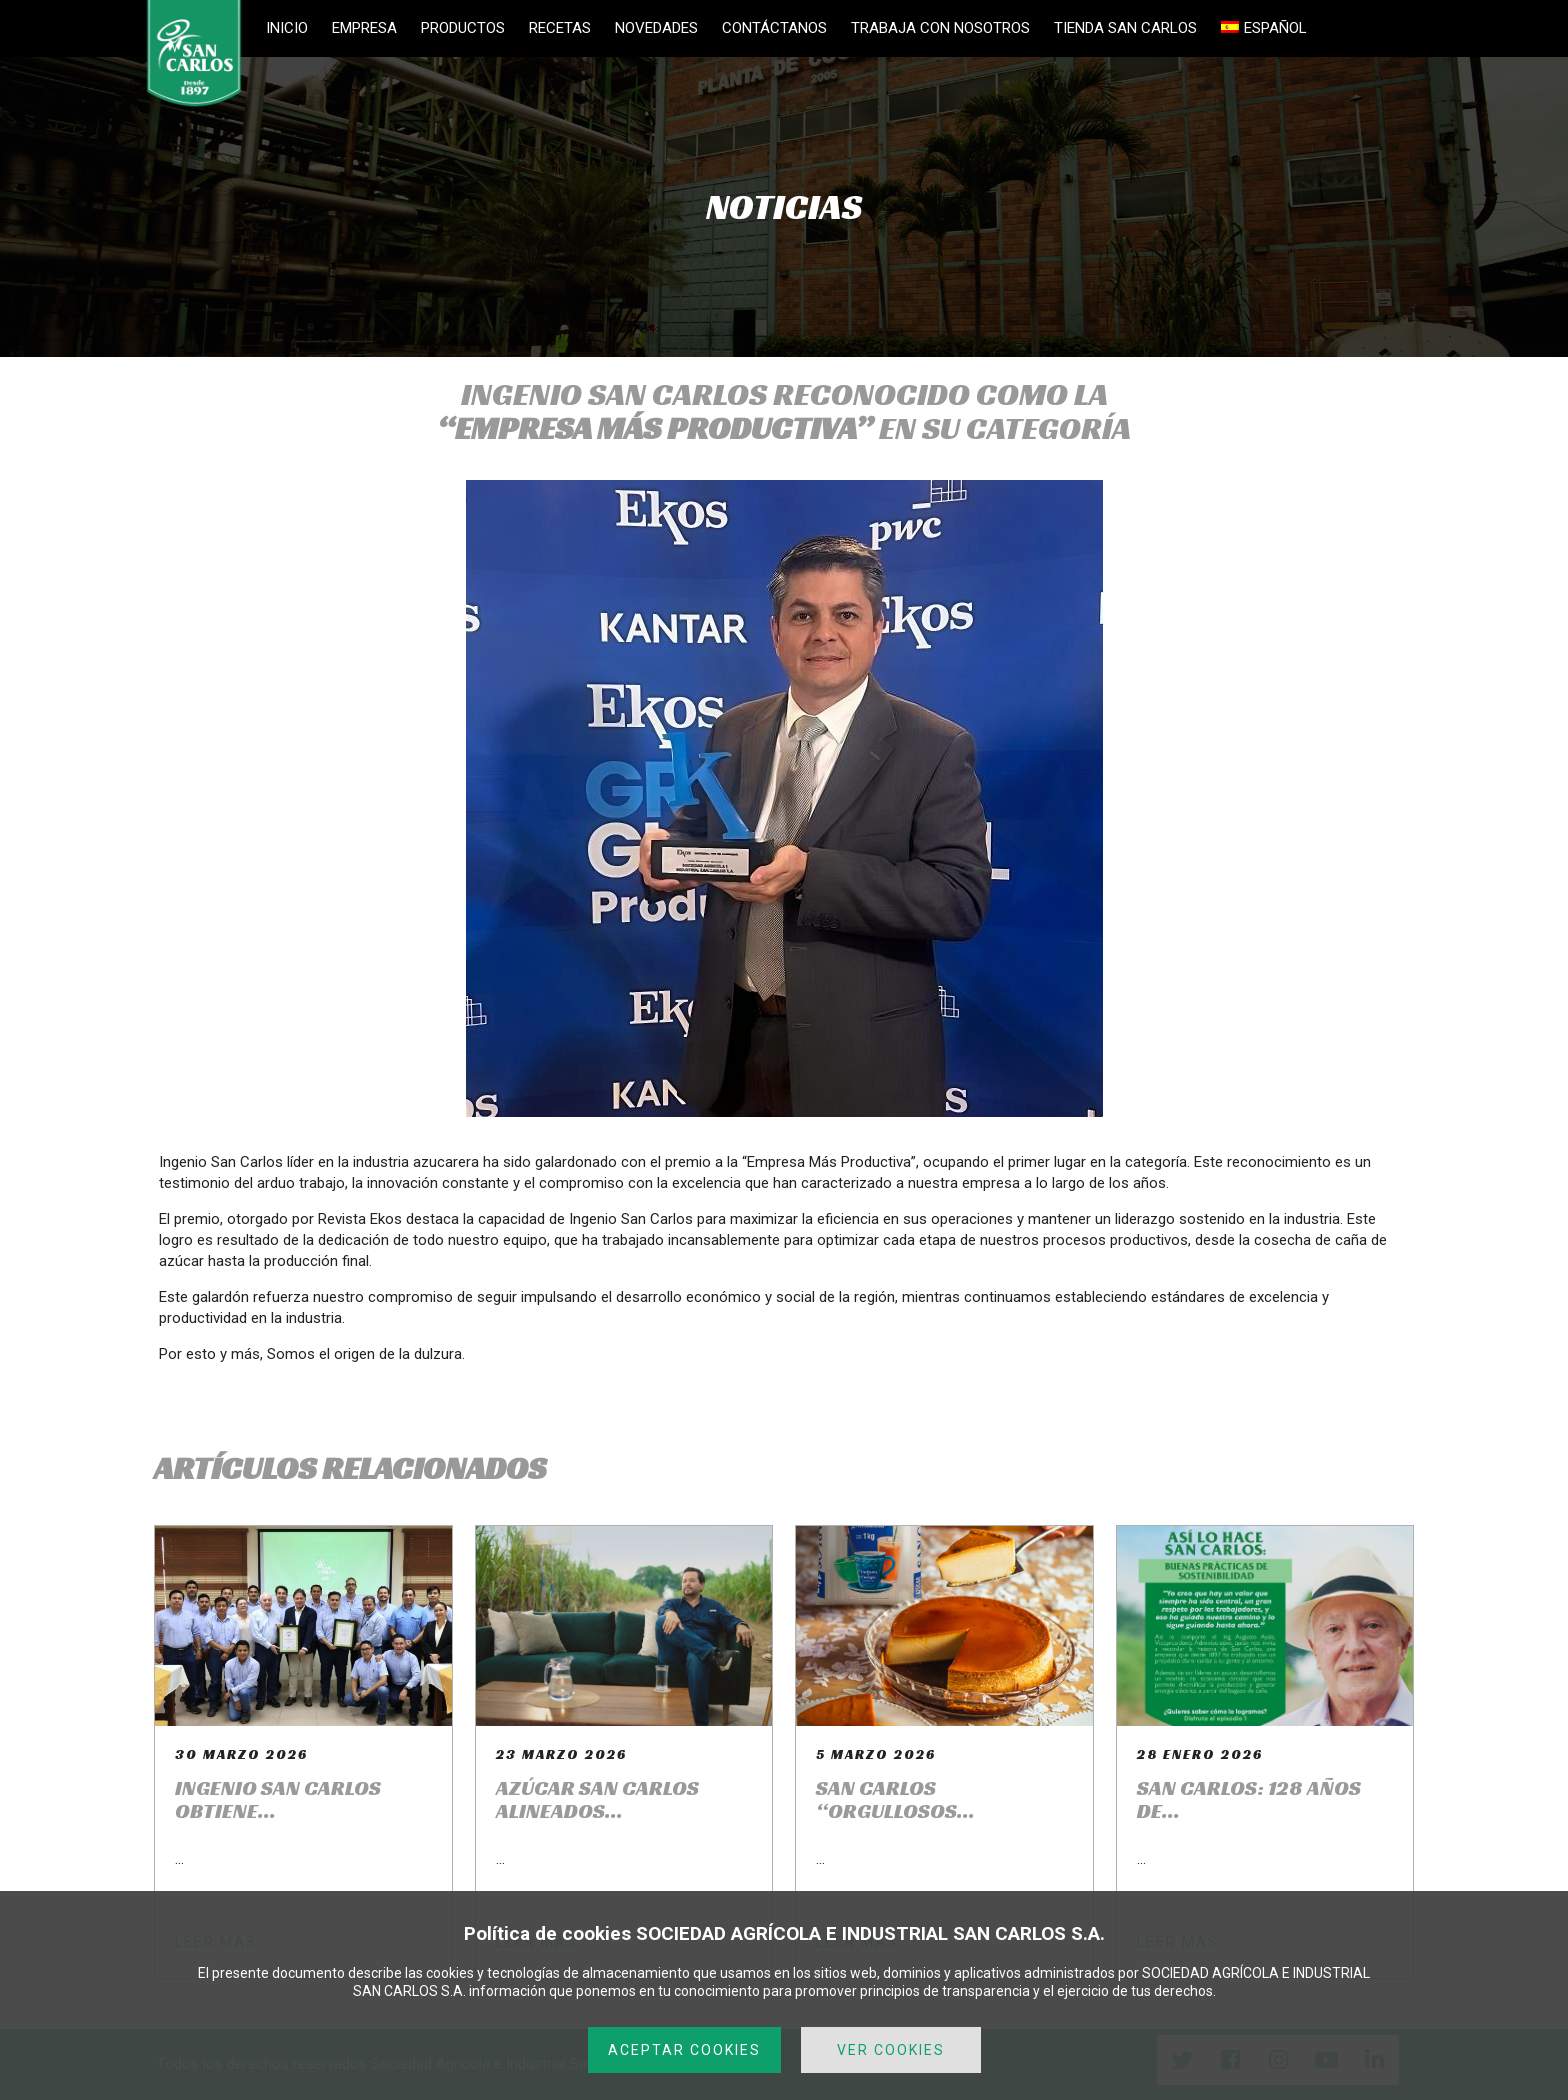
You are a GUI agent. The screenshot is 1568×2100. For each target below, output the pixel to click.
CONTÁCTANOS (774, 28)
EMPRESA (364, 28)
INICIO (287, 28)
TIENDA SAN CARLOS (1125, 28)
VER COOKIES (891, 2050)
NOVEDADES (656, 28)
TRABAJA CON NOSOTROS (940, 28)
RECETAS (560, 28)
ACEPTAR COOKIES (684, 2050)
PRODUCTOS (463, 28)
